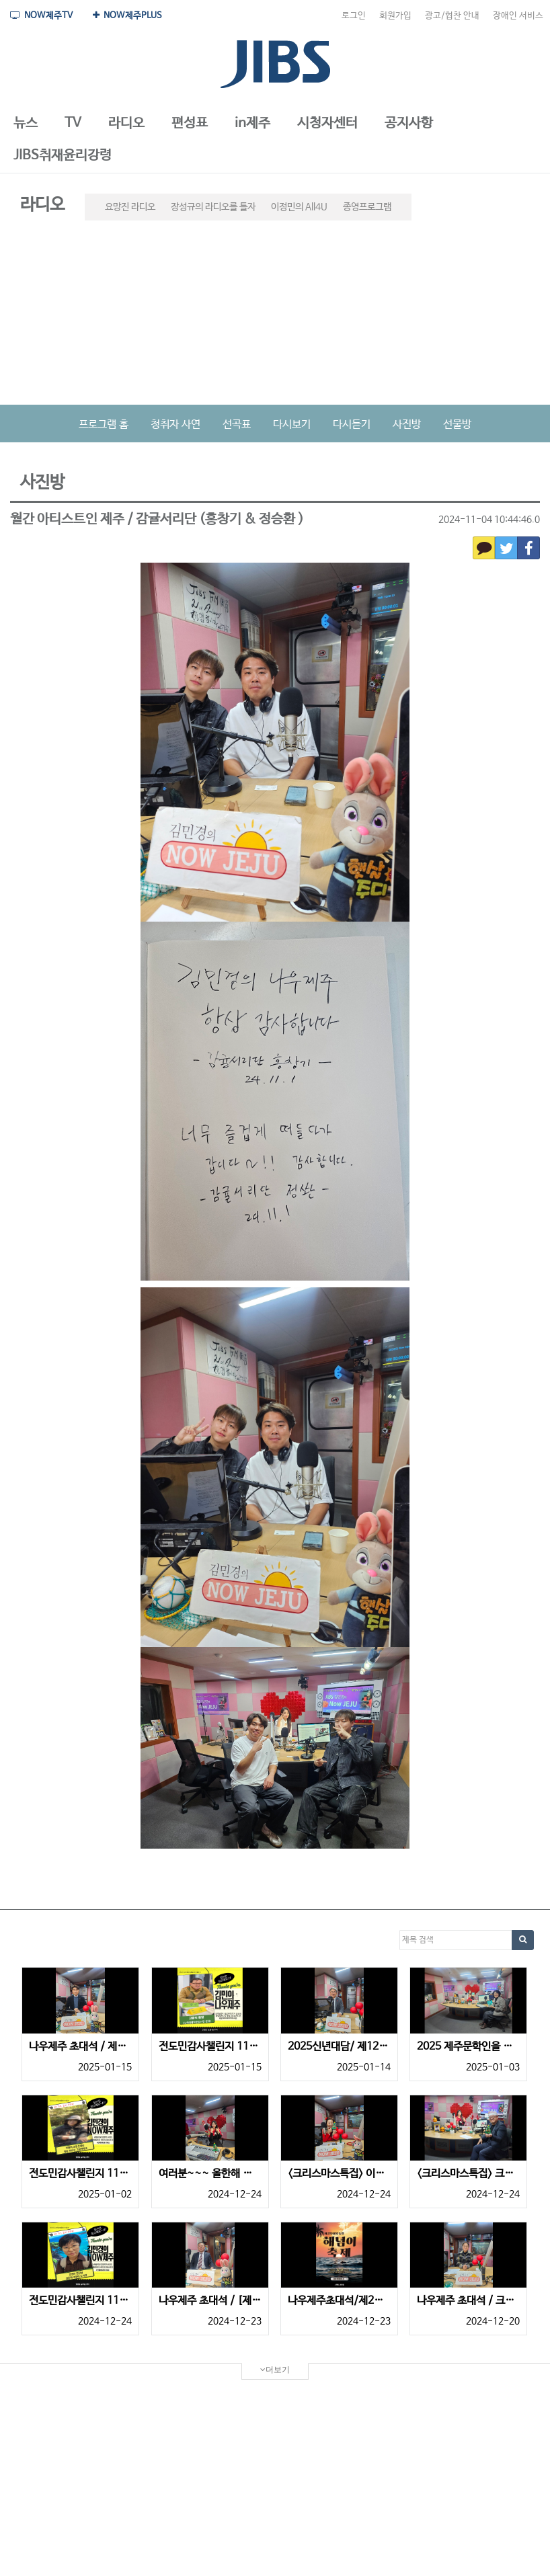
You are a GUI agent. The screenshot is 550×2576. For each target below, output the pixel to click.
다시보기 (292, 424)
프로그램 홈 (103, 424)
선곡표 (237, 424)
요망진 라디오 (130, 207)
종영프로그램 (367, 207)
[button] (25, 123)
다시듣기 (351, 424)
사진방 (407, 424)
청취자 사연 (175, 424)
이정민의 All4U (299, 207)
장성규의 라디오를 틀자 (213, 207)
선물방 (457, 424)
